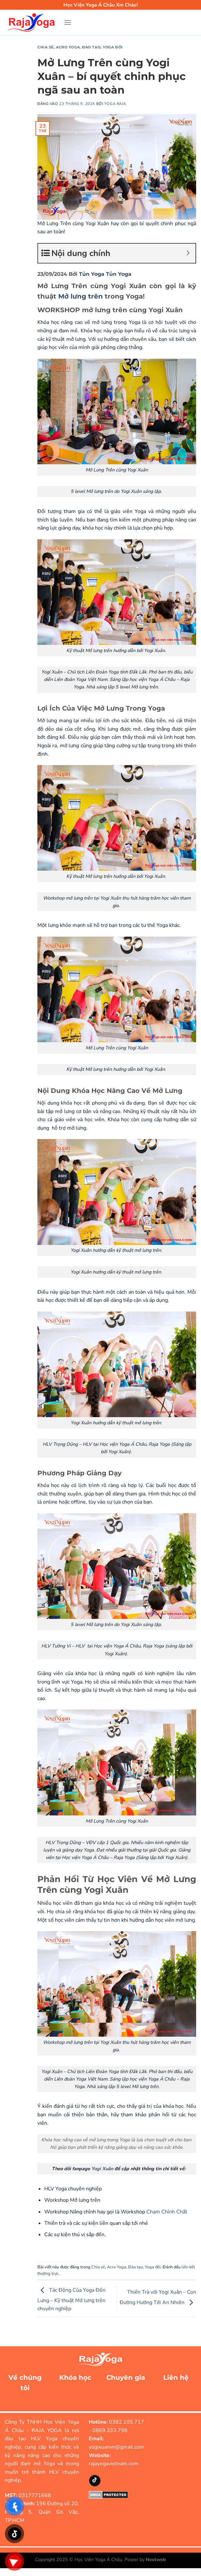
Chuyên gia (125, 2377)
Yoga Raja (115, 103)
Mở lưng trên (80, 296)
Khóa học (75, 2377)
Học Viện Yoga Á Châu (98, 2559)
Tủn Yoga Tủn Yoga (105, 274)
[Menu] (68, 22)
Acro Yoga (68, 47)
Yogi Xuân (102, 2168)
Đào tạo (91, 47)
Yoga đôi (113, 47)
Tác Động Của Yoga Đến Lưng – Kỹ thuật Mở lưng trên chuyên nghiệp (71, 2300)
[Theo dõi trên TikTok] (94, 2480)
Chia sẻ (45, 47)
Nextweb (156, 2559)
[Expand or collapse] (188, 253)
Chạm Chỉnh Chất (166, 2211)
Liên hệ (176, 2377)
